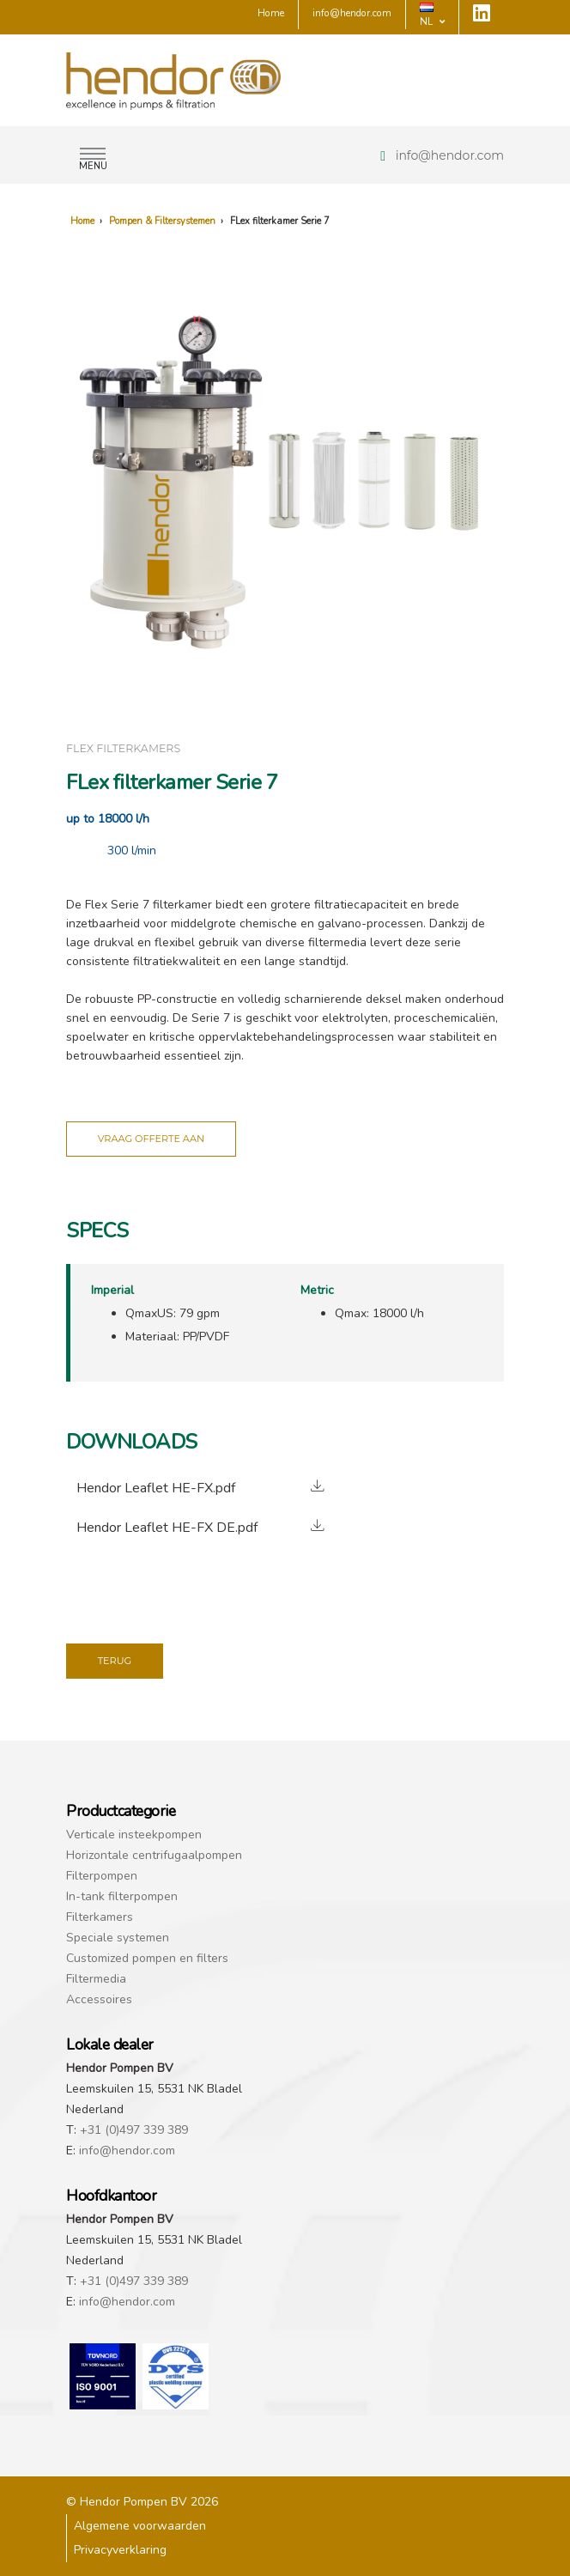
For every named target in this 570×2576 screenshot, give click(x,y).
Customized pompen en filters (147, 1958)
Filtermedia (96, 1979)
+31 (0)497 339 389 (134, 2130)
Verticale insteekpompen (134, 1834)
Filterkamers (99, 1917)
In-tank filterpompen (122, 1896)
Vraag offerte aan (151, 1139)
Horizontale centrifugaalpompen (154, 1855)
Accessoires (99, 1999)
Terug (115, 1661)
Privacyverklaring (120, 2550)
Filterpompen (101, 1876)
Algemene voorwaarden (140, 2526)
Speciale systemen (117, 1937)
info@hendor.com (450, 155)
